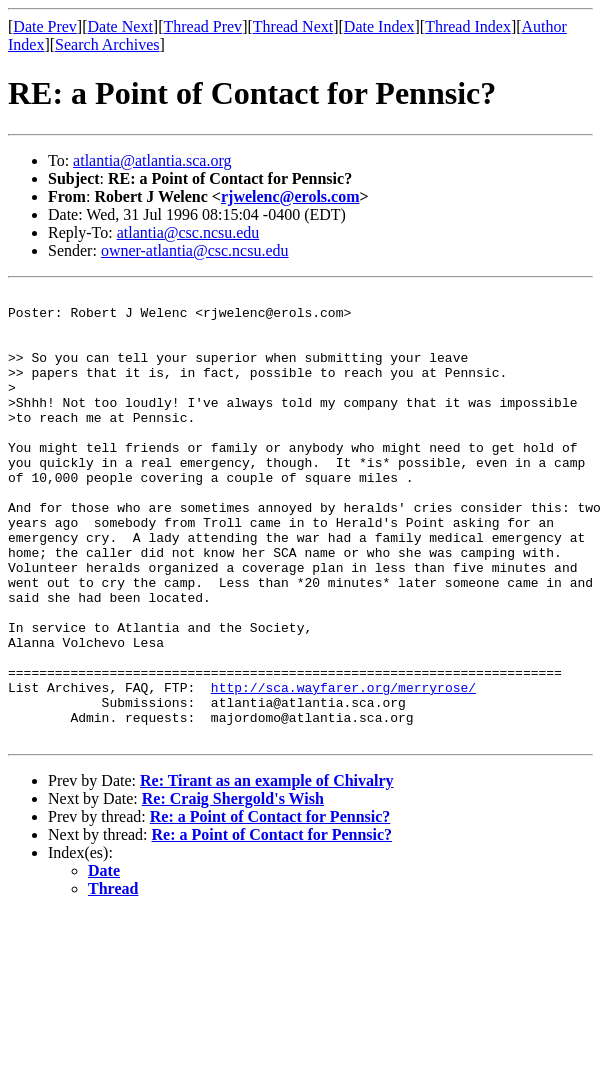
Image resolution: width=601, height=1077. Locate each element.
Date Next (120, 26)
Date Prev (45, 26)
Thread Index (468, 26)
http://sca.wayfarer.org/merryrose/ (343, 768)
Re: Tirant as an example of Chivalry (267, 870)
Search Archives (107, 44)
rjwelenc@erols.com (290, 196)
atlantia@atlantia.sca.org (152, 160)
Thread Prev (202, 26)
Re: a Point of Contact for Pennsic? (270, 906)
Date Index (379, 26)
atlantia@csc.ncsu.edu (188, 232)
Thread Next (293, 26)
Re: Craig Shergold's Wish (233, 888)
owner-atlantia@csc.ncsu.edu (195, 250)
